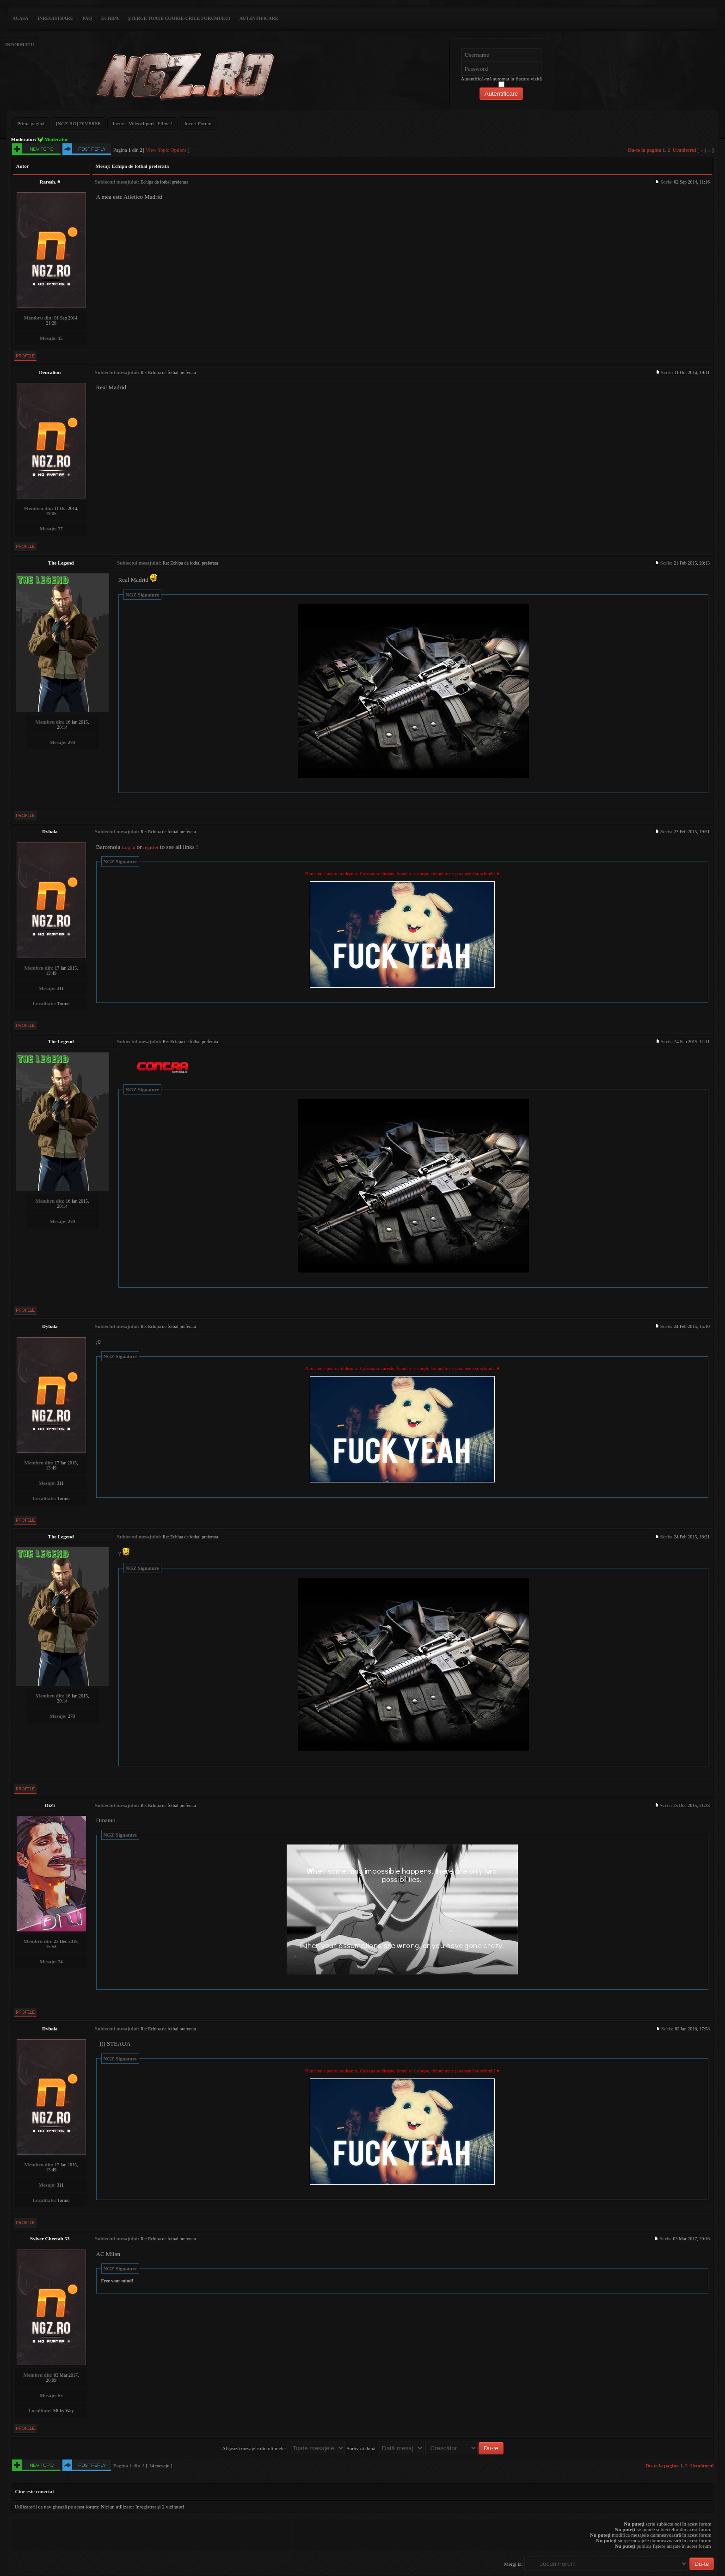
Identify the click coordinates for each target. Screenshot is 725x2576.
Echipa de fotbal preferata (140, 166)
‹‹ (702, 150)
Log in (128, 847)
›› (709, 150)
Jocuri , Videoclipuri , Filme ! (142, 123)
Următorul (684, 150)
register (151, 847)
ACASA (20, 18)
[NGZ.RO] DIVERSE (78, 123)
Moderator (56, 139)
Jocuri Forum (197, 123)
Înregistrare (55, 18)
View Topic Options (166, 150)
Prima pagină (31, 123)
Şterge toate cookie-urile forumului (179, 18)
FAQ (87, 18)
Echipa (110, 18)
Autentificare (259, 18)
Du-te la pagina (644, 150)
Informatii (19, 44)
